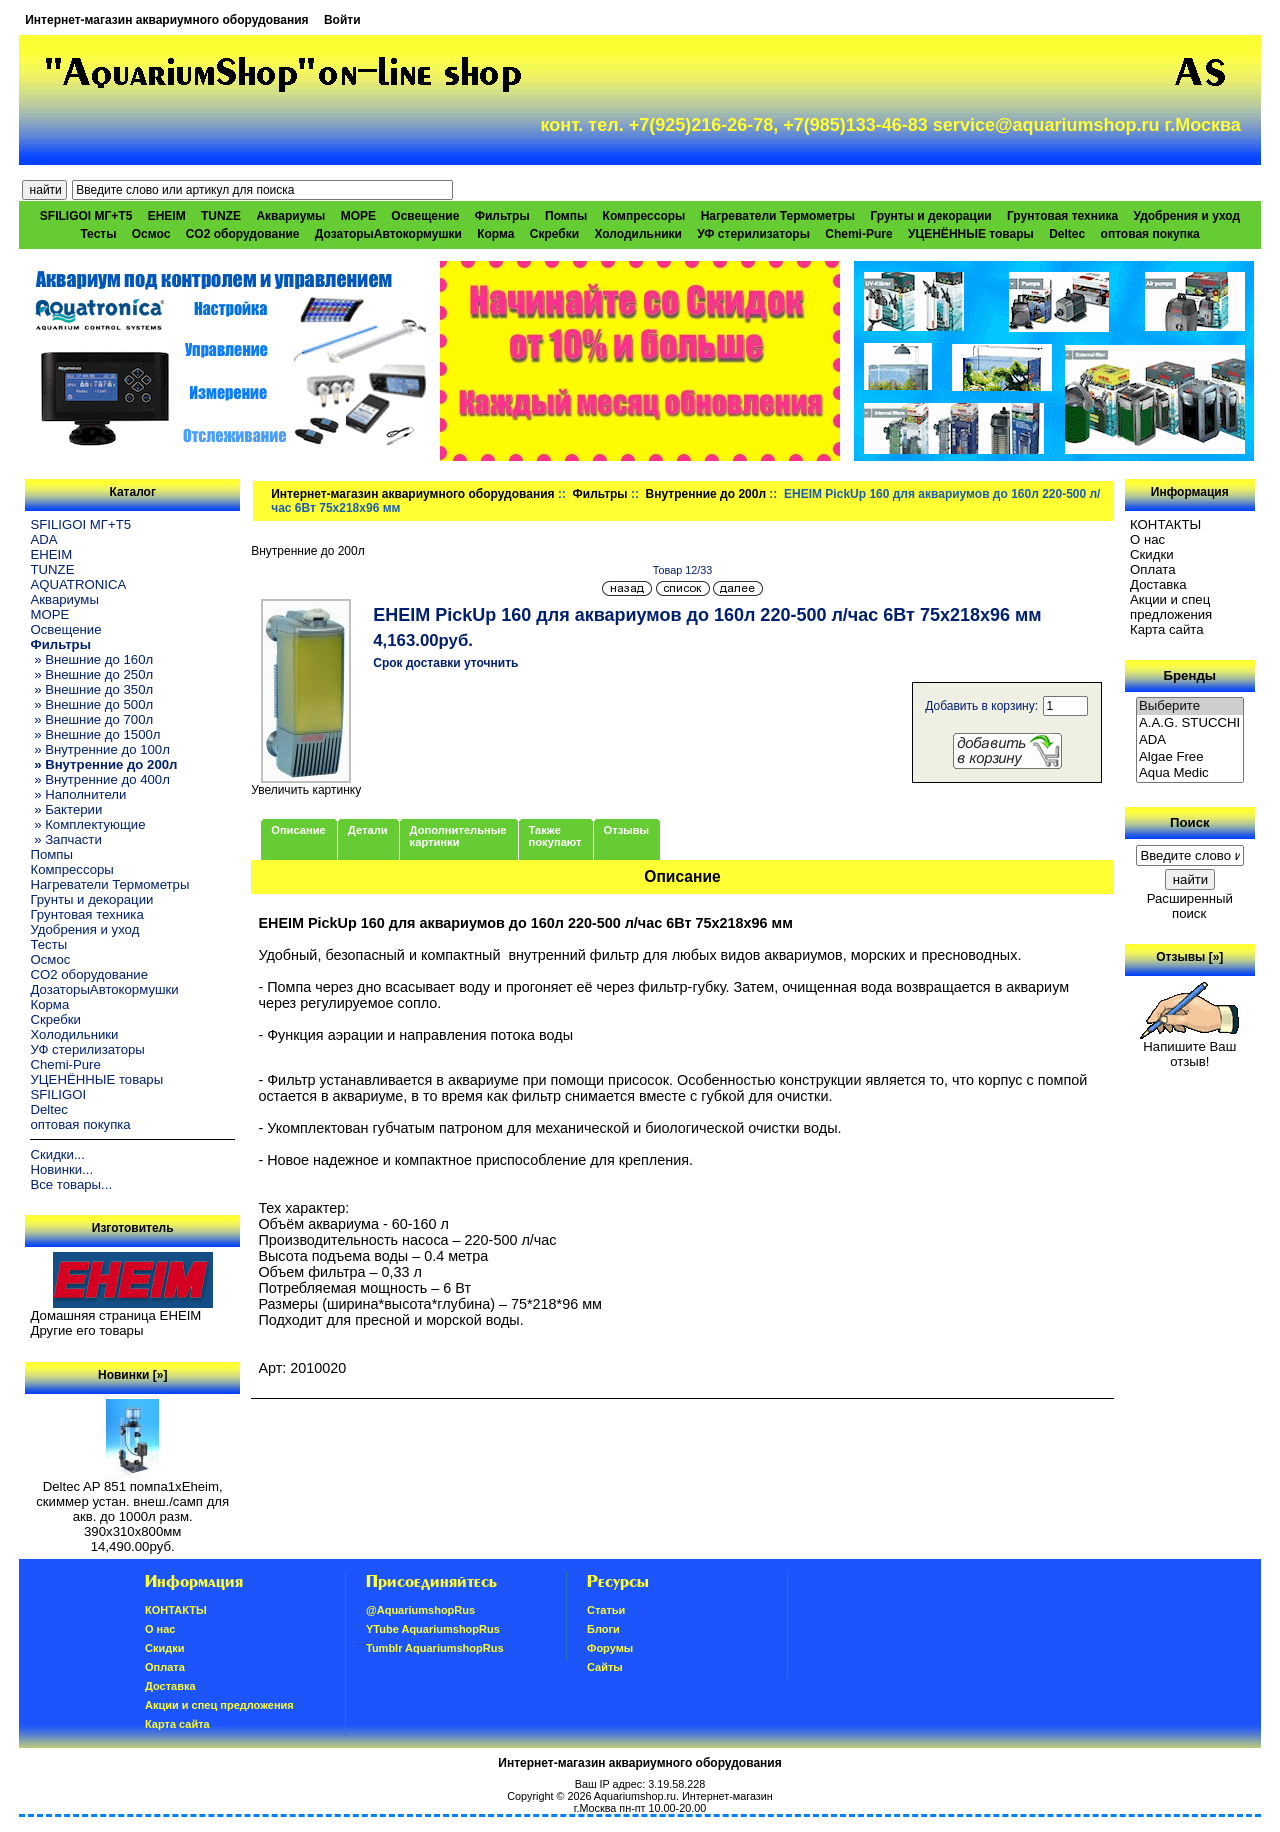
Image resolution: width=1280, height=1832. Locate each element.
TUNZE (221, 216)
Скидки (1152, 554)
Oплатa (1153, 569)
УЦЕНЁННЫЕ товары (971, 234)
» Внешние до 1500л (95, 734)
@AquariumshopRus (420, 1610)
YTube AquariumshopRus (433, 1629)
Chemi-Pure (858, 234)
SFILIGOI (58, 1094)
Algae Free (1190, 757)
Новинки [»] (132, 1375)
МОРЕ (358, 216)
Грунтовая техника (1062, 216)
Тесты (98, 234)
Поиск (1190, 822)
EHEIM (167, 216)
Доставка (1158, 584)
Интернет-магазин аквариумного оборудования (166, 20)
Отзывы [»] (1189, 957)
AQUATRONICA (78, 584)
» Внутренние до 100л (99, 749)
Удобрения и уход (1186, 216)
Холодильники (638, 234)
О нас (1147, 539)
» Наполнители (78, 794)
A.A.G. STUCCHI (1190, 723)
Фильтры (600, 494)
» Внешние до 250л (91, 674)
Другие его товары (86, 1330)
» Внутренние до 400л (99, 779)
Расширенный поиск (1190, 906)
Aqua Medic (1190, 773)
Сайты (605, 1667)
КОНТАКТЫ (1165, 524)
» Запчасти (65, 839)
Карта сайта (1166, 629)
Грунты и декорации (930, 216)
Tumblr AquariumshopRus (435, 1648)
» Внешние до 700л (91, 719)
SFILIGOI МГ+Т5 (86, 216)
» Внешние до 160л (91, 659)
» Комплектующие (87, 824)
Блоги (603, 1629)
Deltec (1067, 234)
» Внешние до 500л (91, 704)
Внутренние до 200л (706, 494)
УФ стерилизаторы (753, 234)
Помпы (566, 216)
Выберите (1190, 706)
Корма (495, 234)
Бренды (1190, 675)
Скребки (554, 234)
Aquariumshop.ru (635, 1796)
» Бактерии (66, 809)
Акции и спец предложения (1171, 607)
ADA (43, 539)
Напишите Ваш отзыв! (1189, 1048)
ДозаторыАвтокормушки (388, 234)
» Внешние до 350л (91, 689)
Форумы (610, 1648)
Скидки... (57, 1154)
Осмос (151, 234)
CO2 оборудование (243, 234)
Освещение (425, 216)
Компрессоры (644, 216)
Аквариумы (290, 216)
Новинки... (61, 1169)
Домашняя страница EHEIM (115, 1315)
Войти (342, 20)
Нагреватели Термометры (778, 216)
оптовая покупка (1150, 234)
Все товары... (71, 1184)
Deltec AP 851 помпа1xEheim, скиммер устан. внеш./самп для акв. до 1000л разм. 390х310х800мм (132, 1503)
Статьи (606, 1610)
